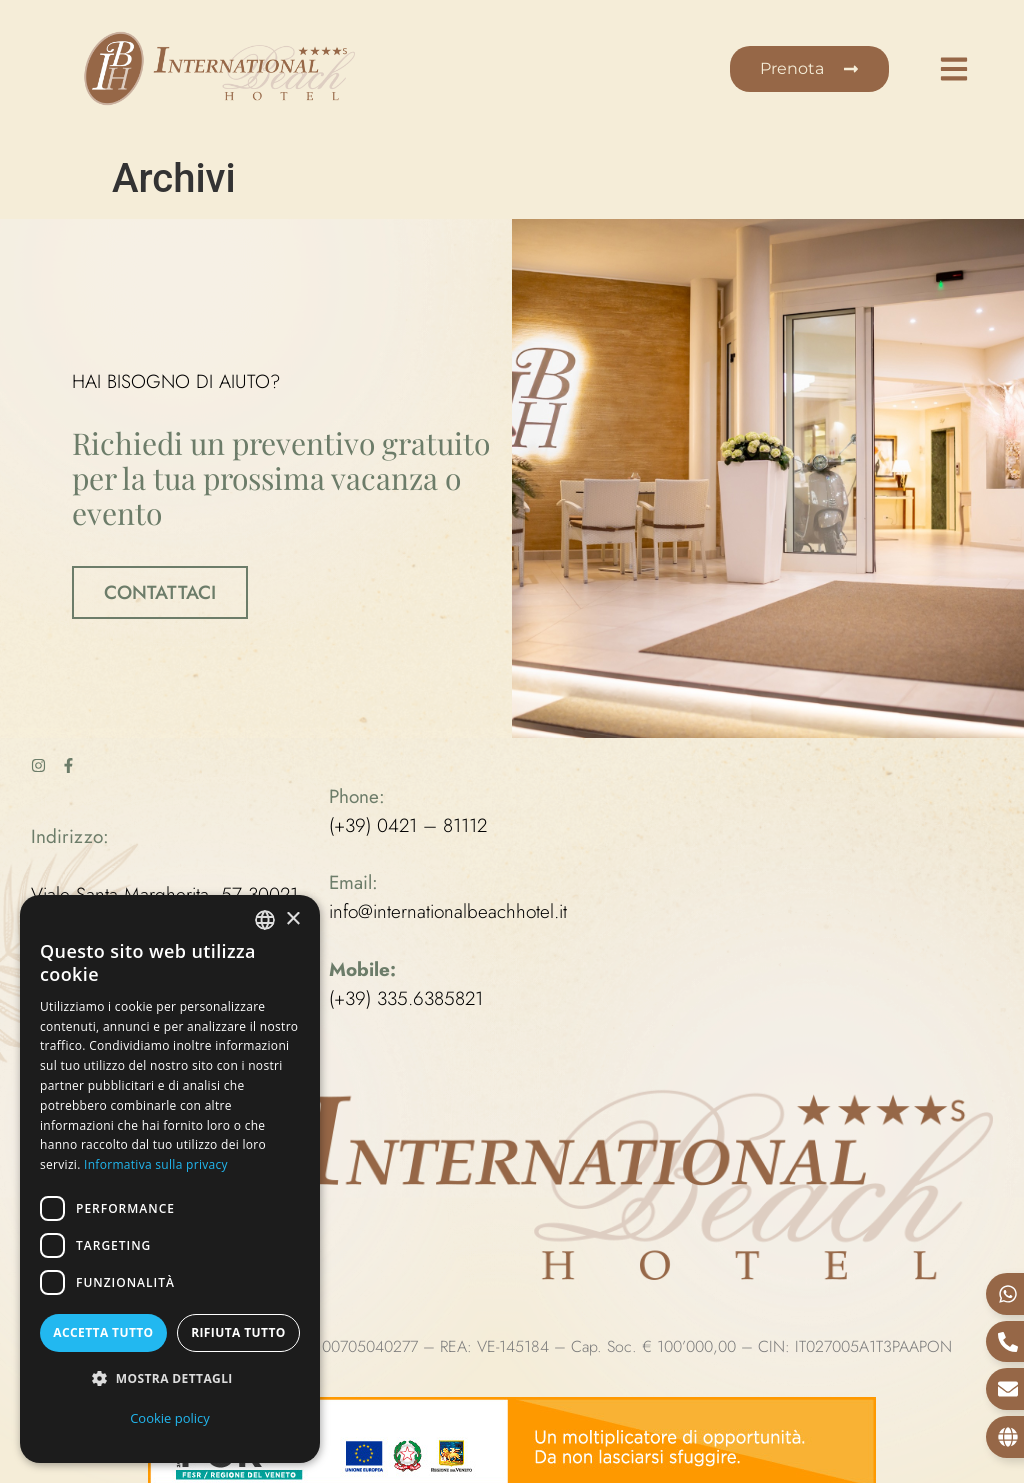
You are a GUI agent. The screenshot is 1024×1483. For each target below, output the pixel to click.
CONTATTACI (160, 590)
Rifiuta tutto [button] (238, 1332)
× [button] (292, 919)
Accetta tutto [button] (103, 1332)
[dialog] (170, 1179)
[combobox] (265, 920)
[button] (170, 1379)
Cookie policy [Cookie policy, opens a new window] (170, 1418)
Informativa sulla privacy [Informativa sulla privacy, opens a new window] (156, 1164)
